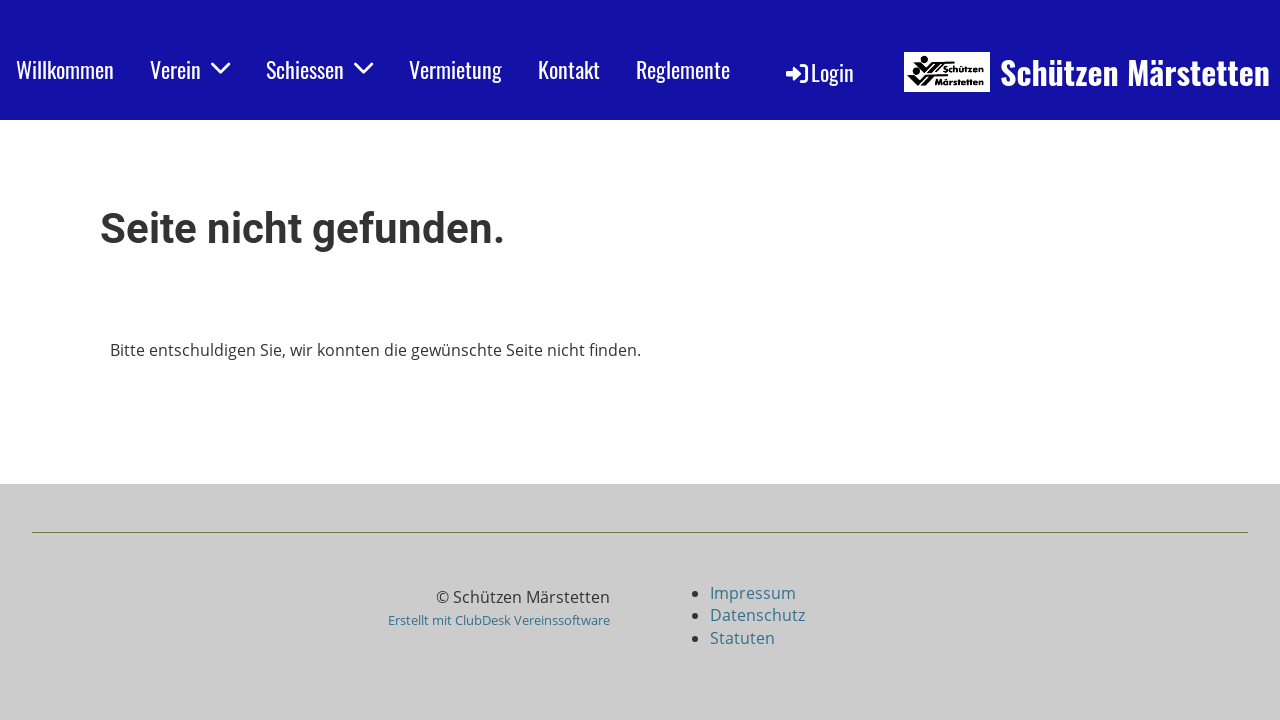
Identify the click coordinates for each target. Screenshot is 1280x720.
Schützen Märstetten (1135, 72)
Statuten (742, 638)
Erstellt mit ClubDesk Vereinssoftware (499, 620)
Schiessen (319, 69)
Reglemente (683, 69)
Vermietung (455, 69)
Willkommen (65, 69)
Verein (190, 69)
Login (818, 72)
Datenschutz (757, 615)
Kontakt (569, 69)
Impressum (755, 593)
